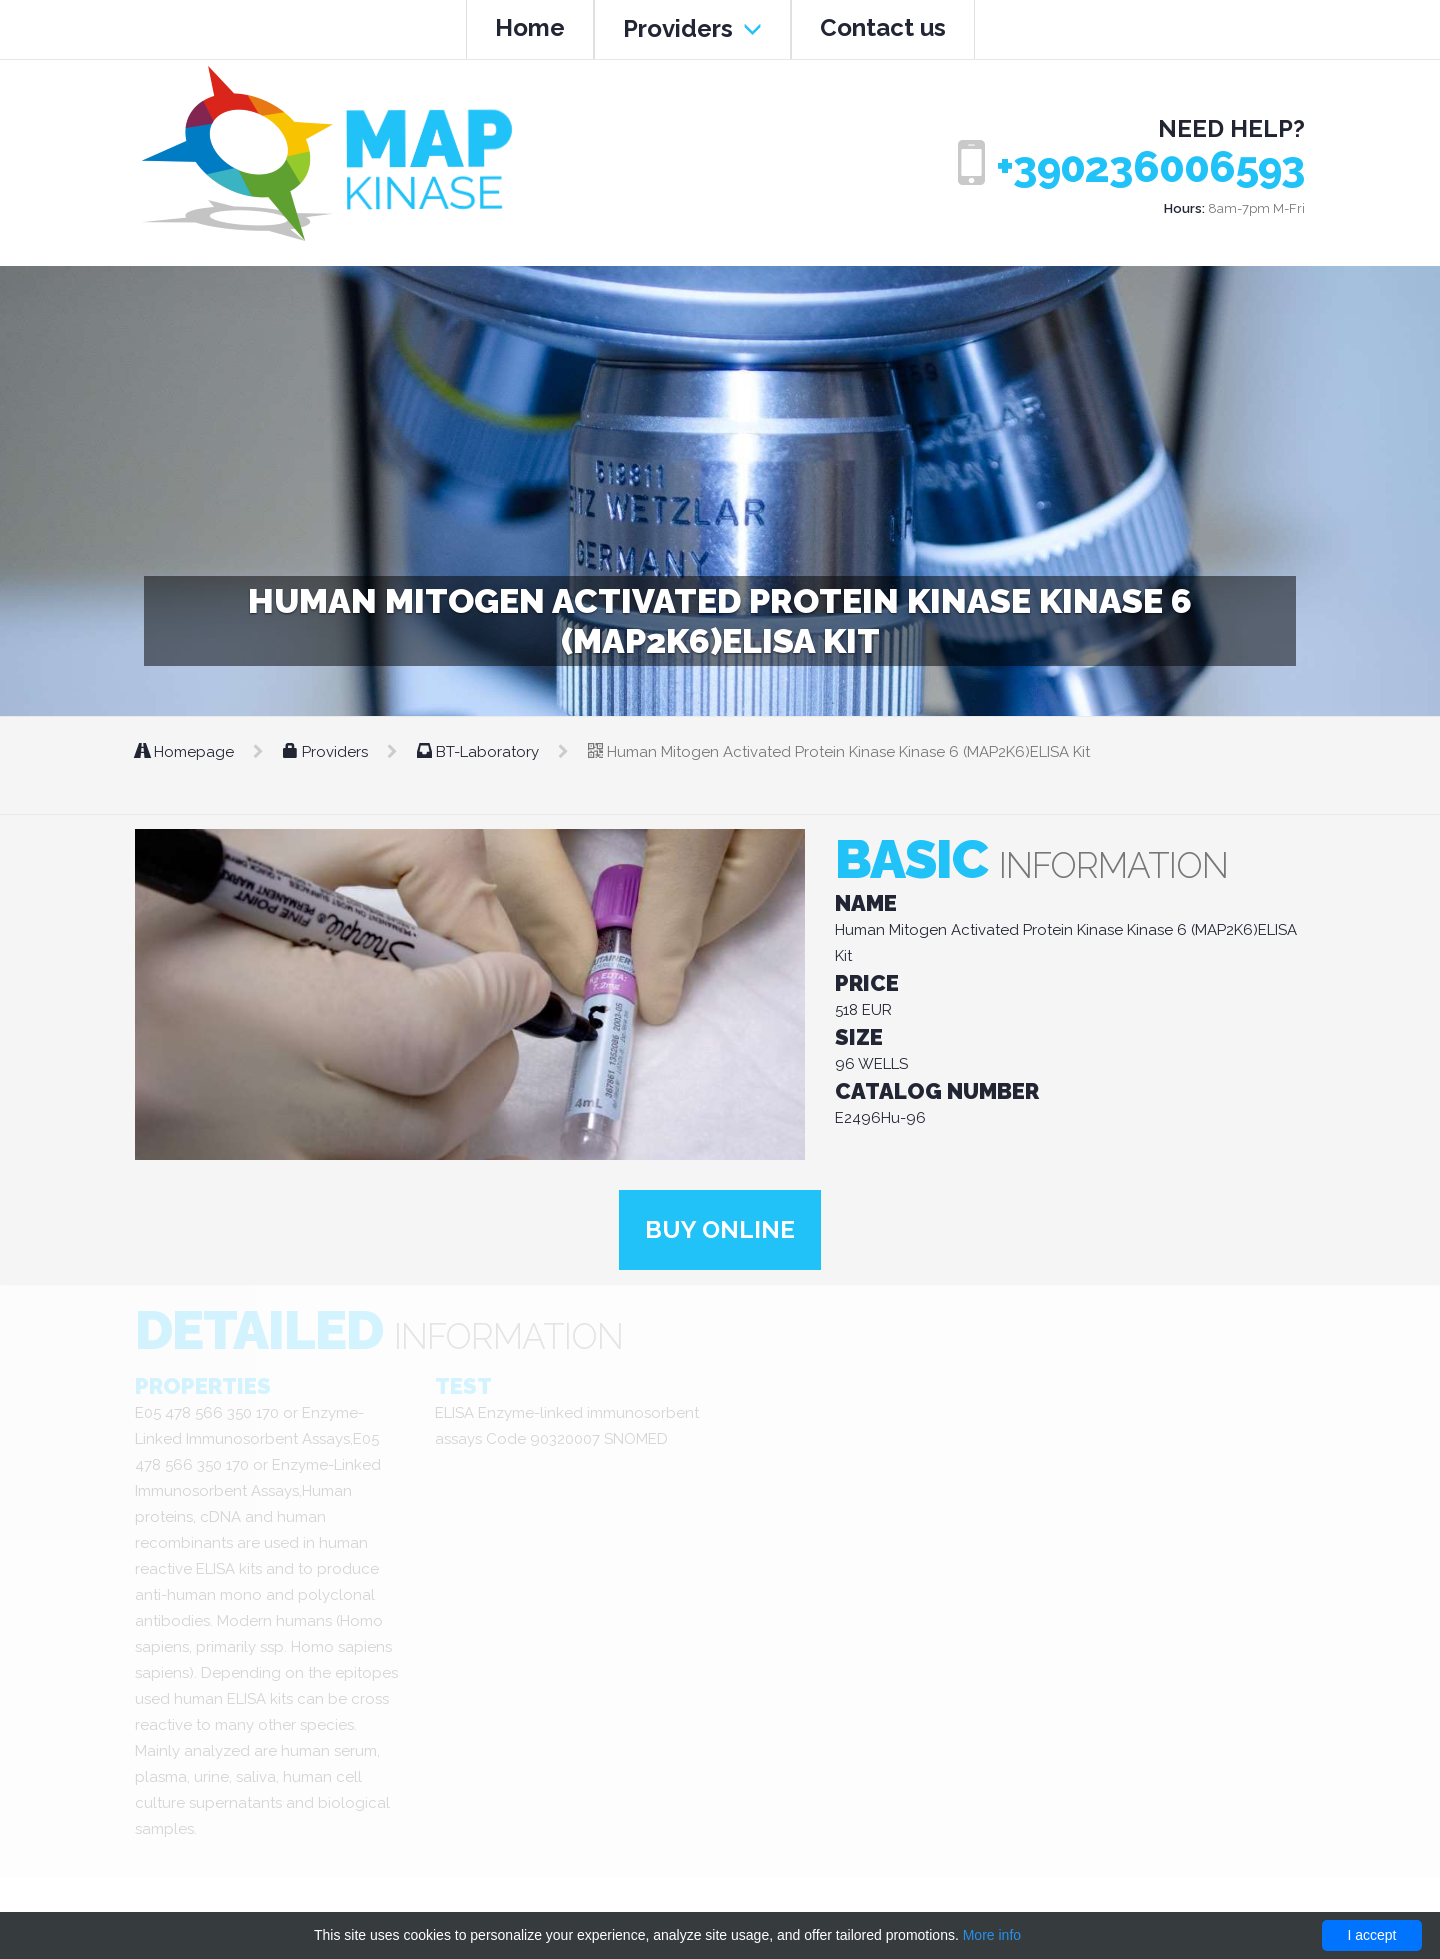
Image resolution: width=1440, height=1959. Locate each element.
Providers (692, 28)
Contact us (883, 27)
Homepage (186, 752)
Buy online (720, 1229)
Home (530, 27)
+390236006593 (1150, 167)
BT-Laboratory (480, 752)
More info (992, 1935)
